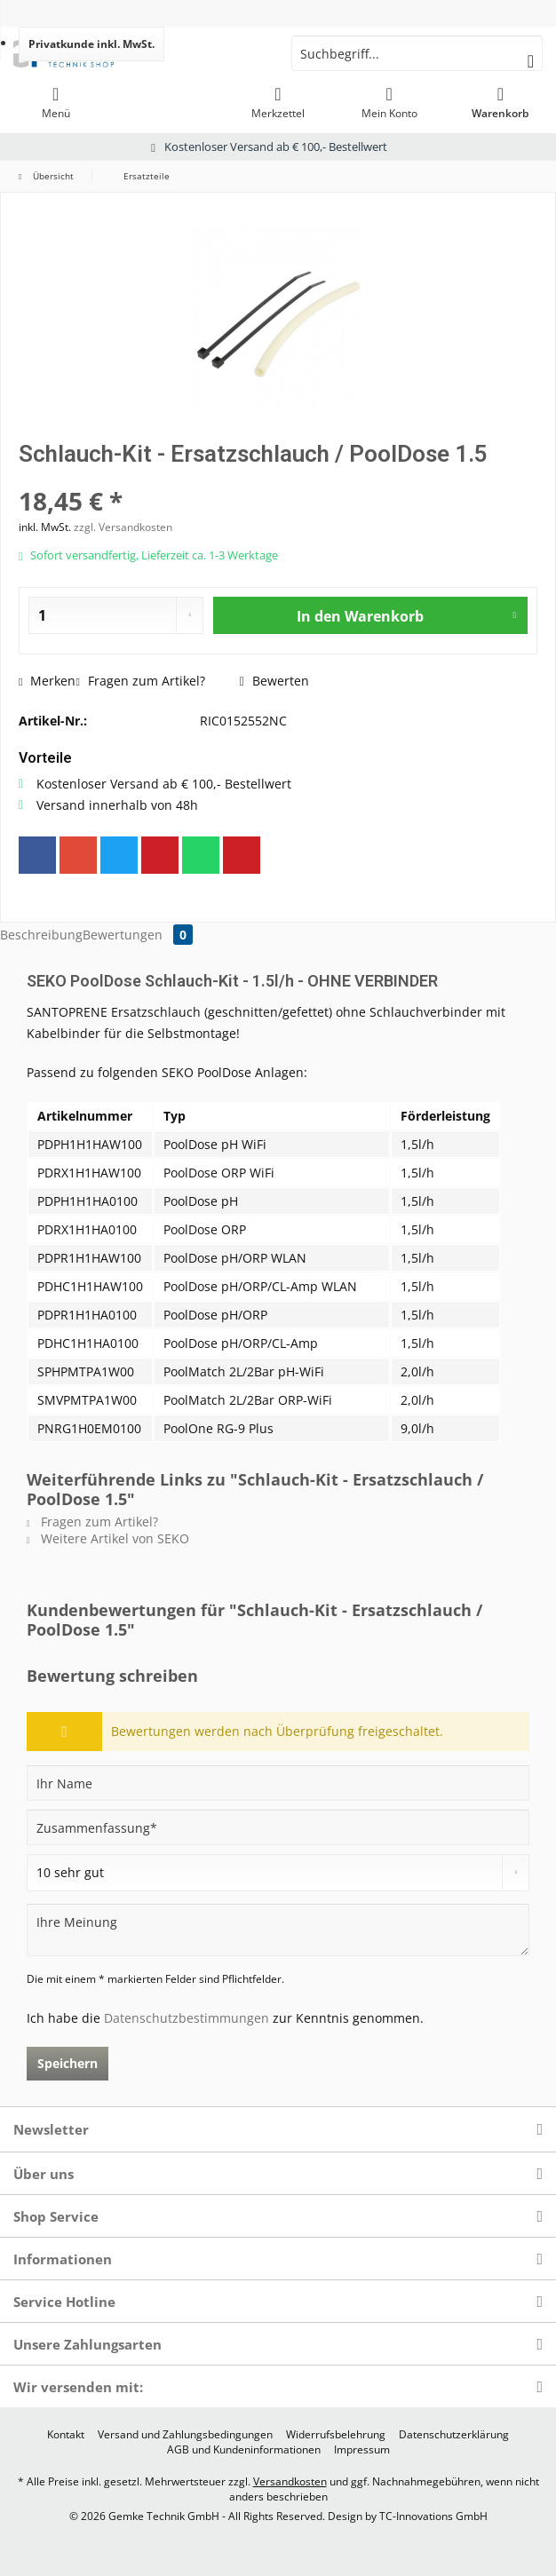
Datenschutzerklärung (454, 2435)
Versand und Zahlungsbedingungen (185, 2435)
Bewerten (274, 680)
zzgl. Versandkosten (123, 527)
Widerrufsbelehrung (335, 2435)
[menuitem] (55, 102)
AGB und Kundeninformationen (244, 2450)
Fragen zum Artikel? (139, 680)
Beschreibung (41, 934)
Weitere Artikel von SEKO (108, 1538)
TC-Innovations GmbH (433, 2516)
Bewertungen (138, 934)
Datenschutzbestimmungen (186, 2017)
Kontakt (65, 2435)
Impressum (362, 2450)
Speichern (67, 2063)
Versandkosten (290, 2481)
